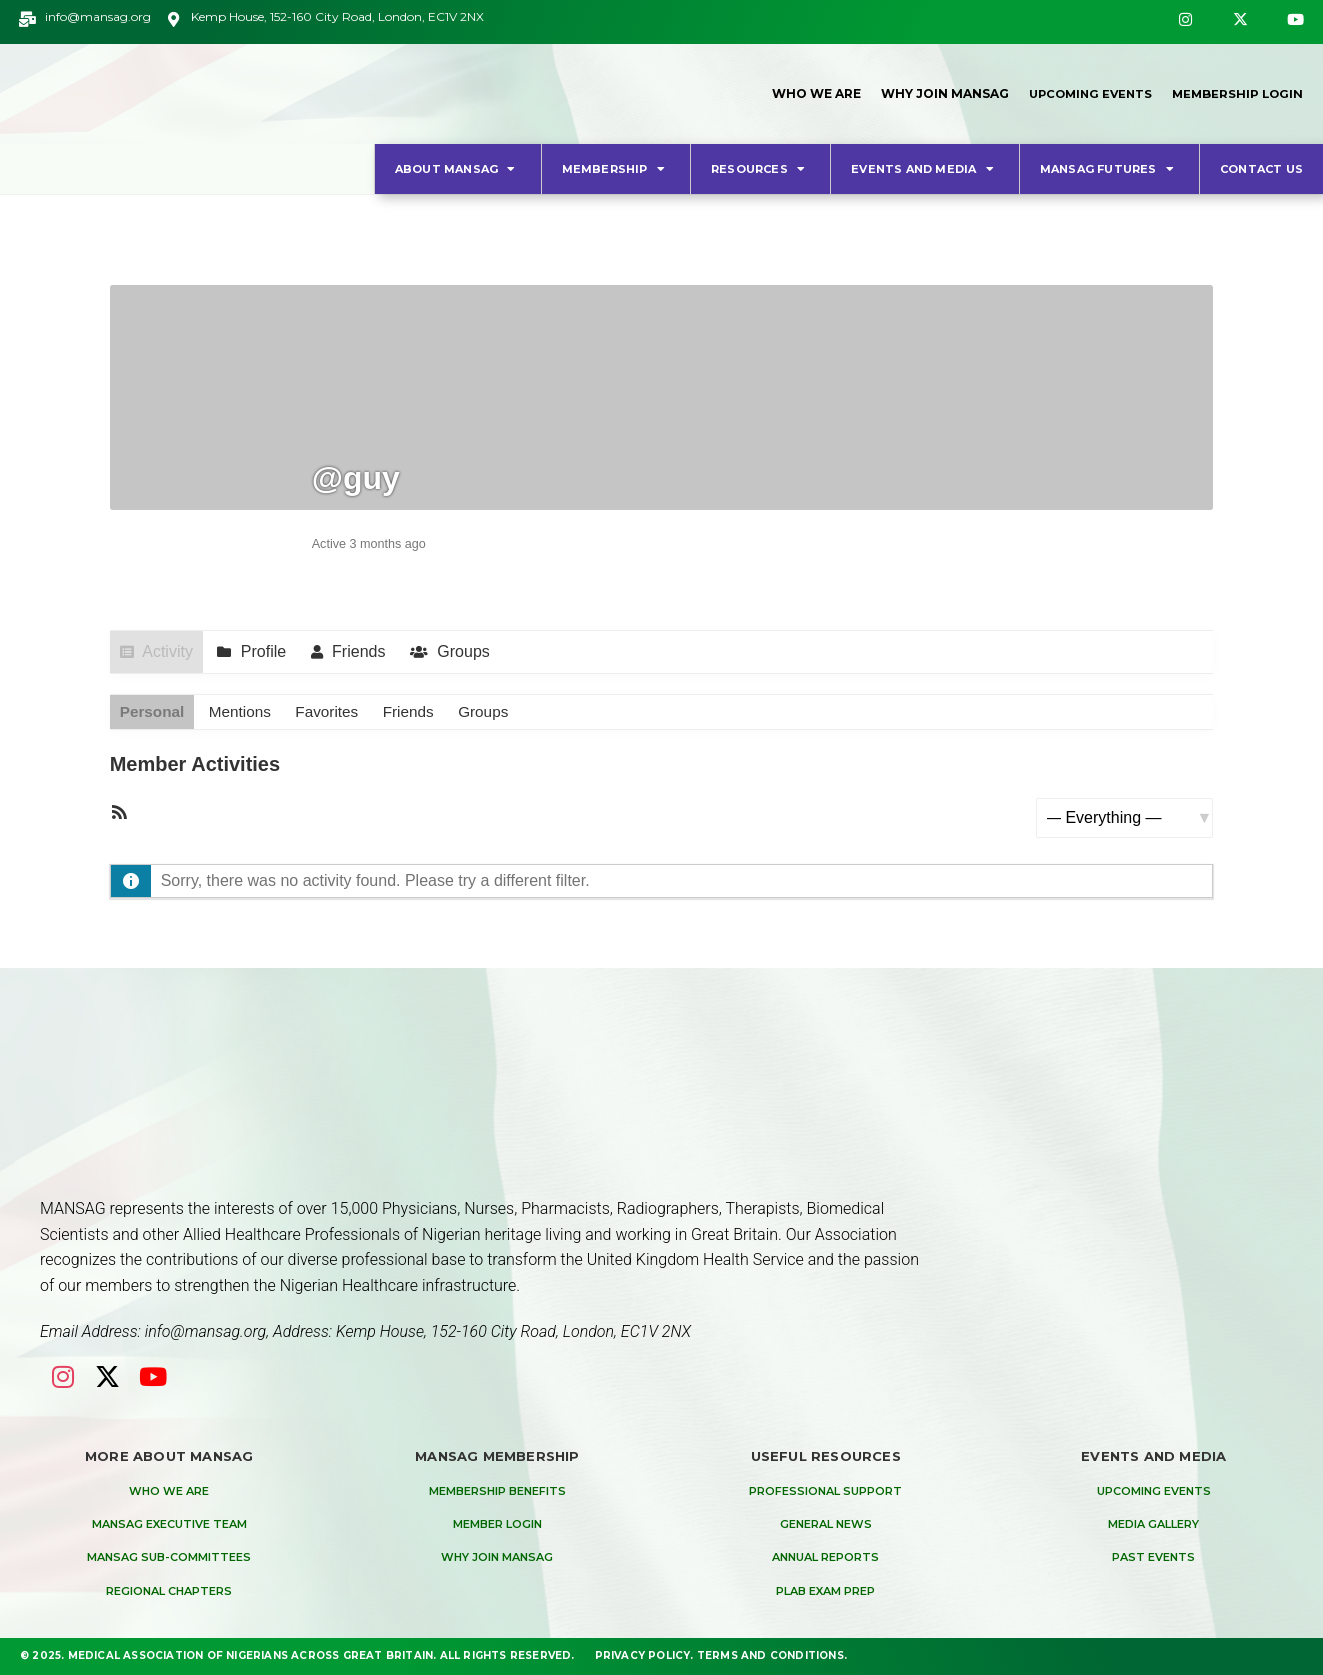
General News (826, 1525)
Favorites (334, 712)
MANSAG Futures (1109, 168)
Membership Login (1235, 93)
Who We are (169, 1492)
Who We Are (805, 93)
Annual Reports (825, 1558)
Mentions (244, 712)
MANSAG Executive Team (169, 1525)
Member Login (497, 1525)
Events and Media (925, 168)
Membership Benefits (497, 1492)
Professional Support (825, 1492)
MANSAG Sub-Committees (169, 1558)
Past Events (1153, 1558)
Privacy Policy (643, 1654)
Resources (760, 168)
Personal (154, 712)
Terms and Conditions (770, 1654)
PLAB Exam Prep (825, 1592)
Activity (170, 651)
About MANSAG (458, 168)
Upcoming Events (1083, 93)
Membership (616, 168)
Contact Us (1261, 169)
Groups (468, 651)
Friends (364, 651)
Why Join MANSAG (934, 93)
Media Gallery (1153, 1525)
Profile (269, 651)
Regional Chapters (169, 1592)
